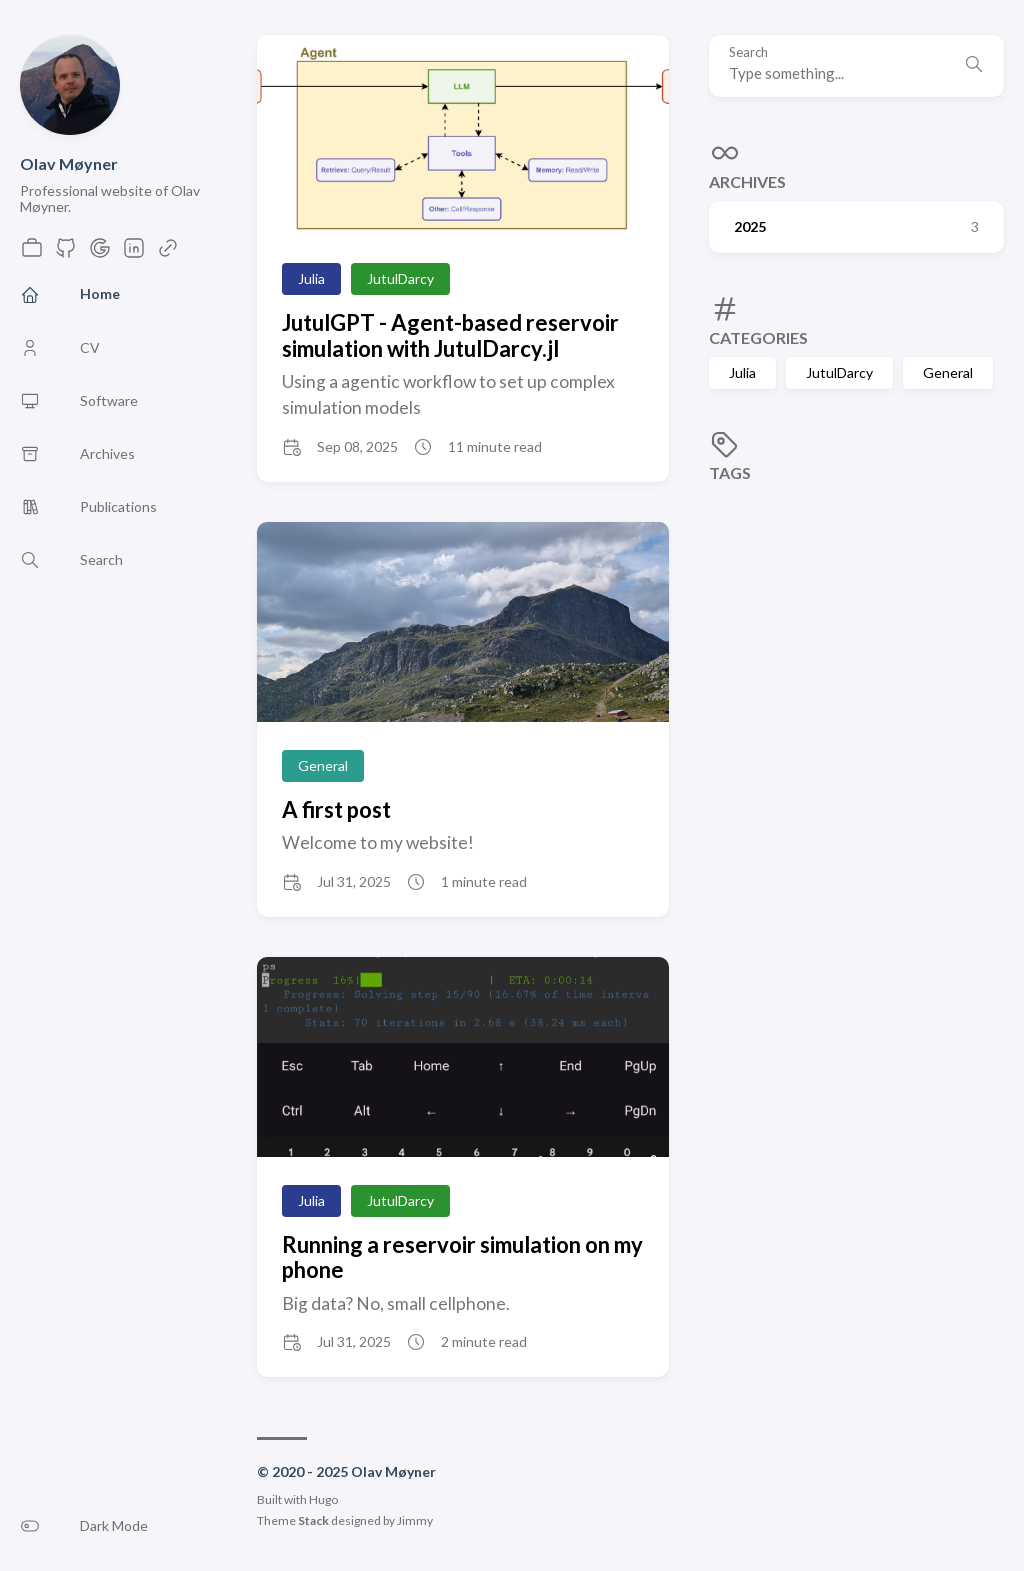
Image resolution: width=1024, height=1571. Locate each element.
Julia (742, 372)
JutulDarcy (839, 372)
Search (748, 52)
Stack (313, 1520)
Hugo (323, 1499)
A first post (336, 809)
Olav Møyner (69, 163)
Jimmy (415, 1520)
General (948, 372)
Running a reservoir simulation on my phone (462, 1257)
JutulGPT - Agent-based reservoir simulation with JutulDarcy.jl (450, 335)
